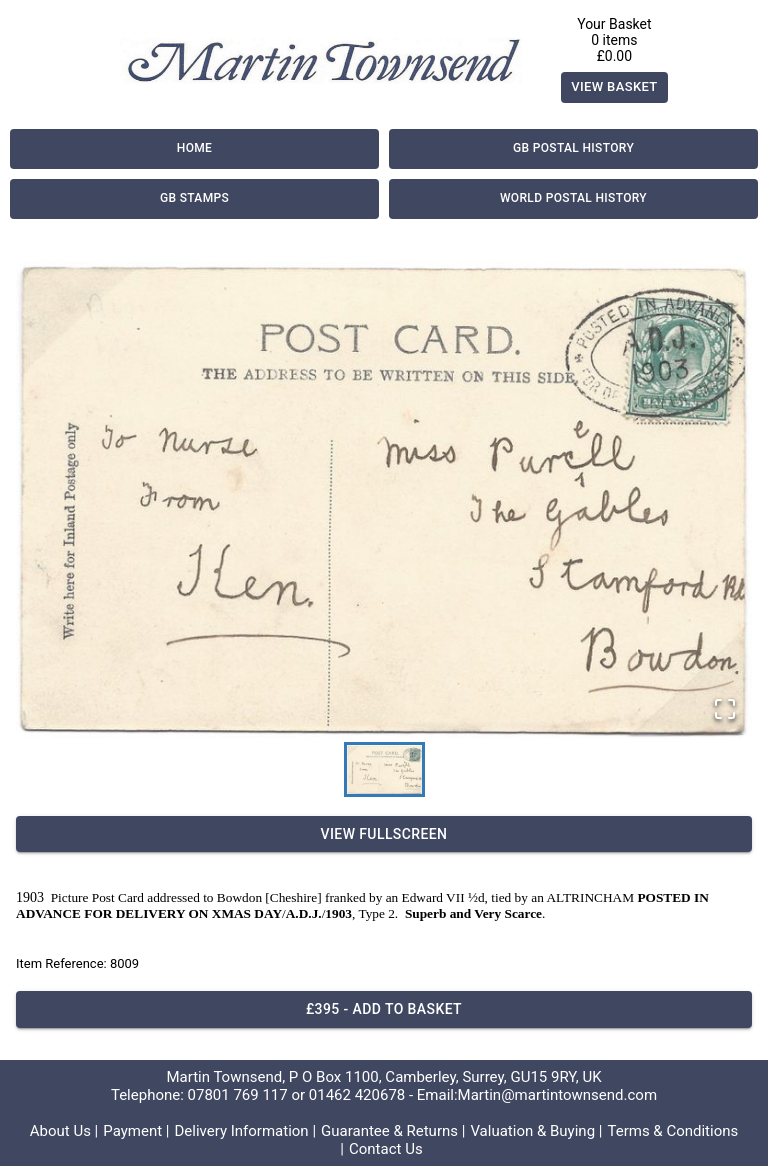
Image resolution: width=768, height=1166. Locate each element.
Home (194, 149)
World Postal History (573, 199)
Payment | (136, 1131)
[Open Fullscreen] (725, 710)
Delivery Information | (245, 1131)
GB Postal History (573, 149)
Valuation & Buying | (536, 1131)
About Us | (64, 1131)
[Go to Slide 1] (384, 769)
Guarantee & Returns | (393, 1131)
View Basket (614, 87)
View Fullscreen (384, 834)
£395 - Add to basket (384, 1009)
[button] (384, 500)
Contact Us (386, 1149)
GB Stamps (194, 199)
